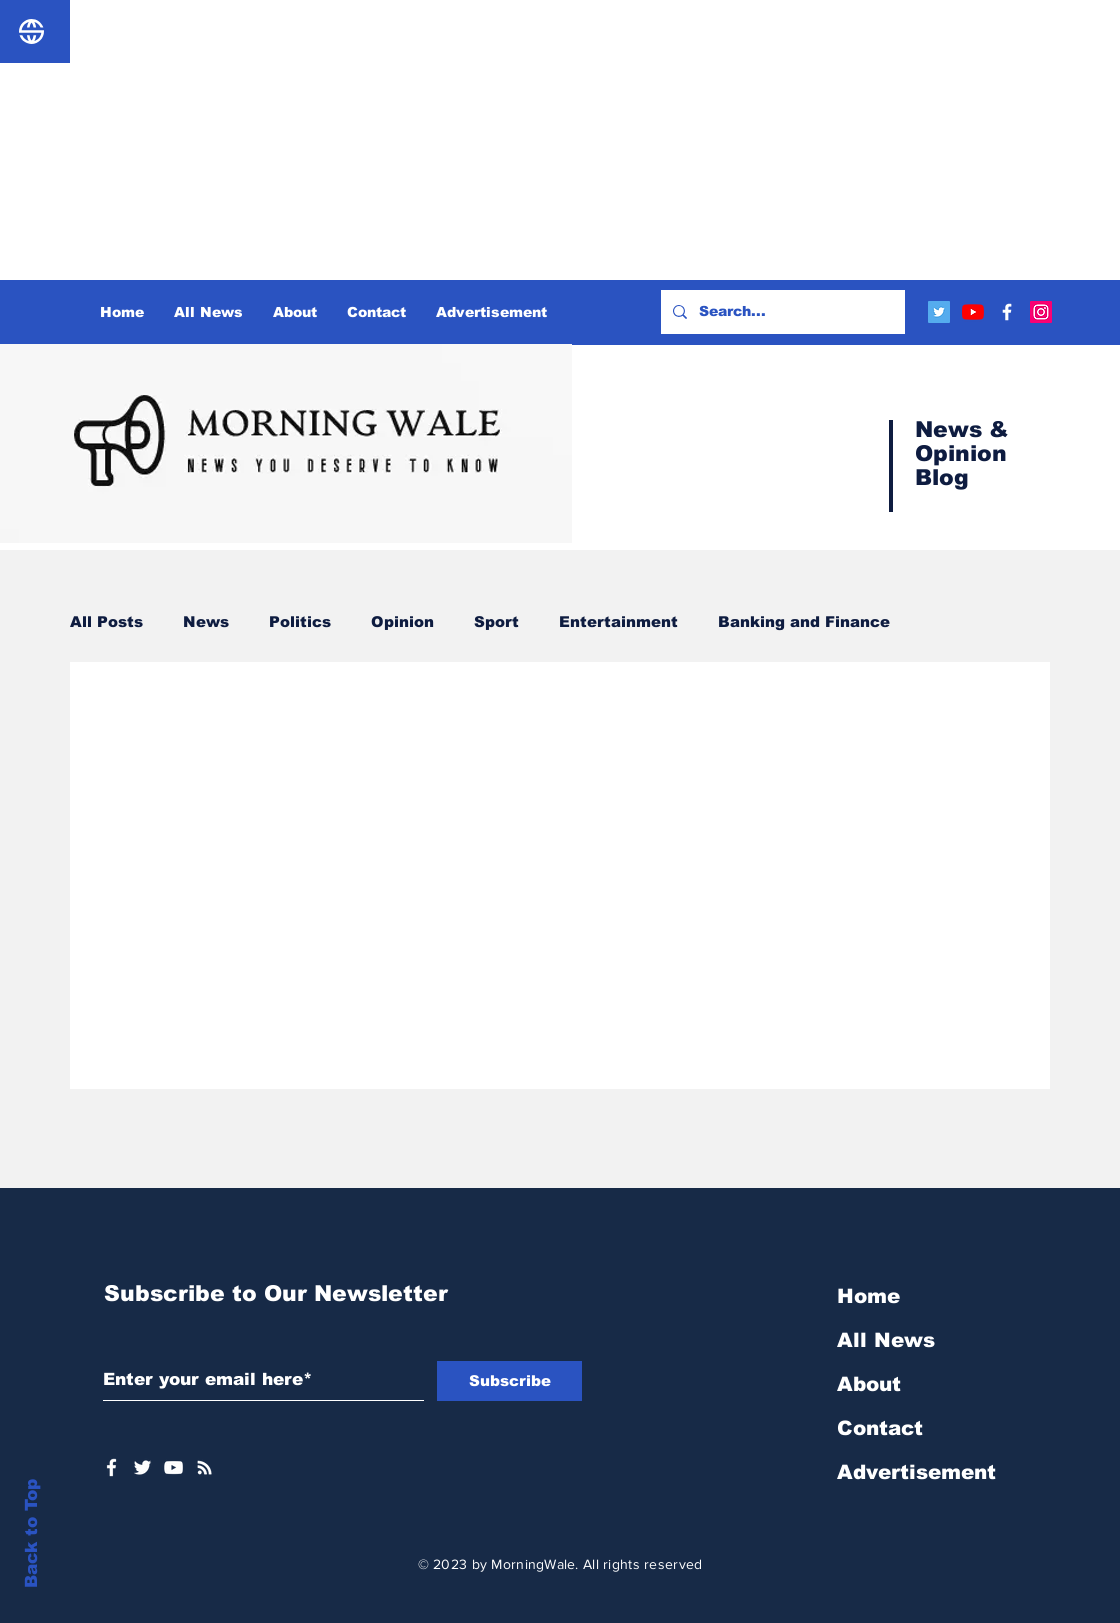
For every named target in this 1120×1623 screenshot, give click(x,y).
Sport (496, 621)
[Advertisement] (560, 140)
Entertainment (618, 621)
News (206, 621)
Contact (880, 1428)
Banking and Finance (804, 621)
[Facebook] (1007, 312)
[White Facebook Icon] (111, 1467)
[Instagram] (1041, 312)
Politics (300, 621)
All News (886, 1340)
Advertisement (916, 1472)
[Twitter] (939, 312)
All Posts (106, 621)
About (869, 1384)
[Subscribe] (509, 1381)
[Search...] (781, 312)
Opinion (402, 621)
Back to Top (31, 1533)
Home (868, 1296)
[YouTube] (973, 312)
